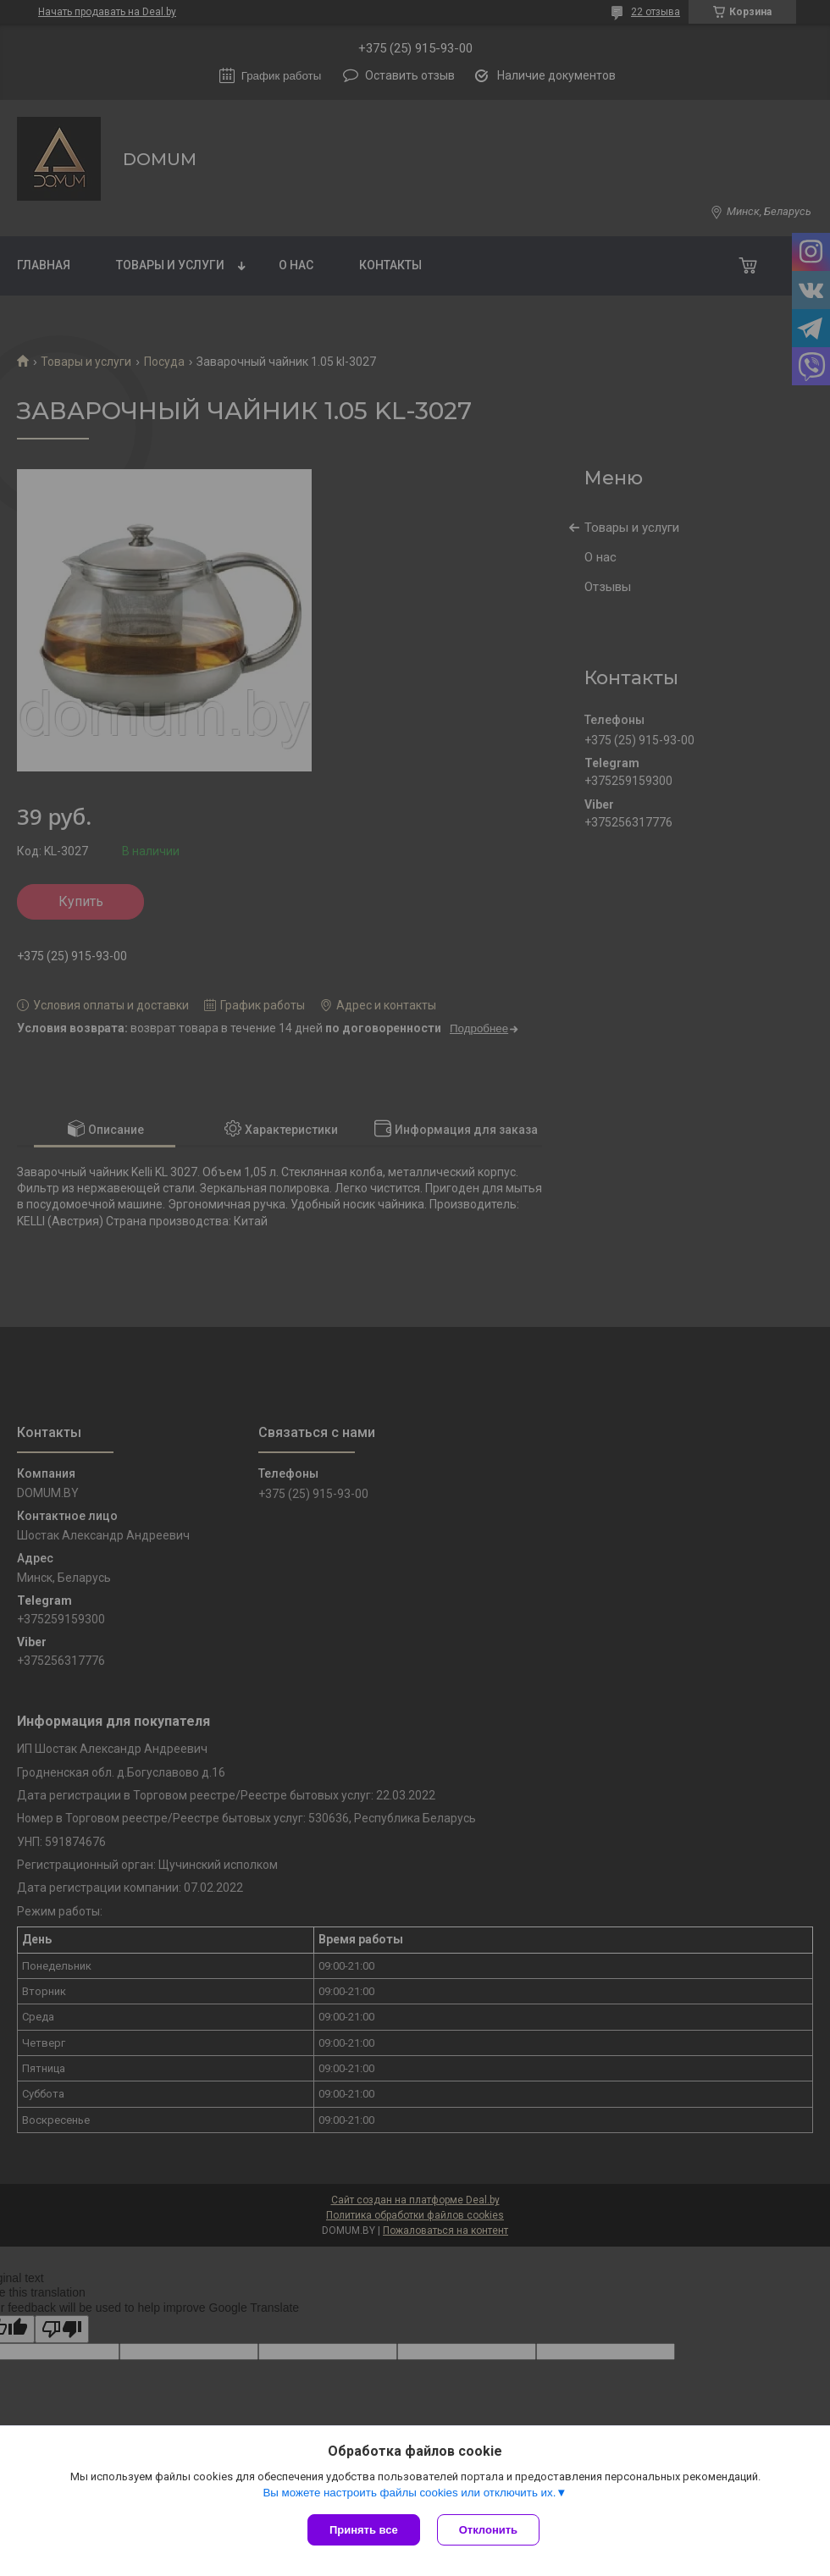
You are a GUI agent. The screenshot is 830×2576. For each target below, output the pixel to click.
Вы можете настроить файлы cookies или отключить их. (409, 2492)
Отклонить (488, 2529)
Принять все (363, 2529)
